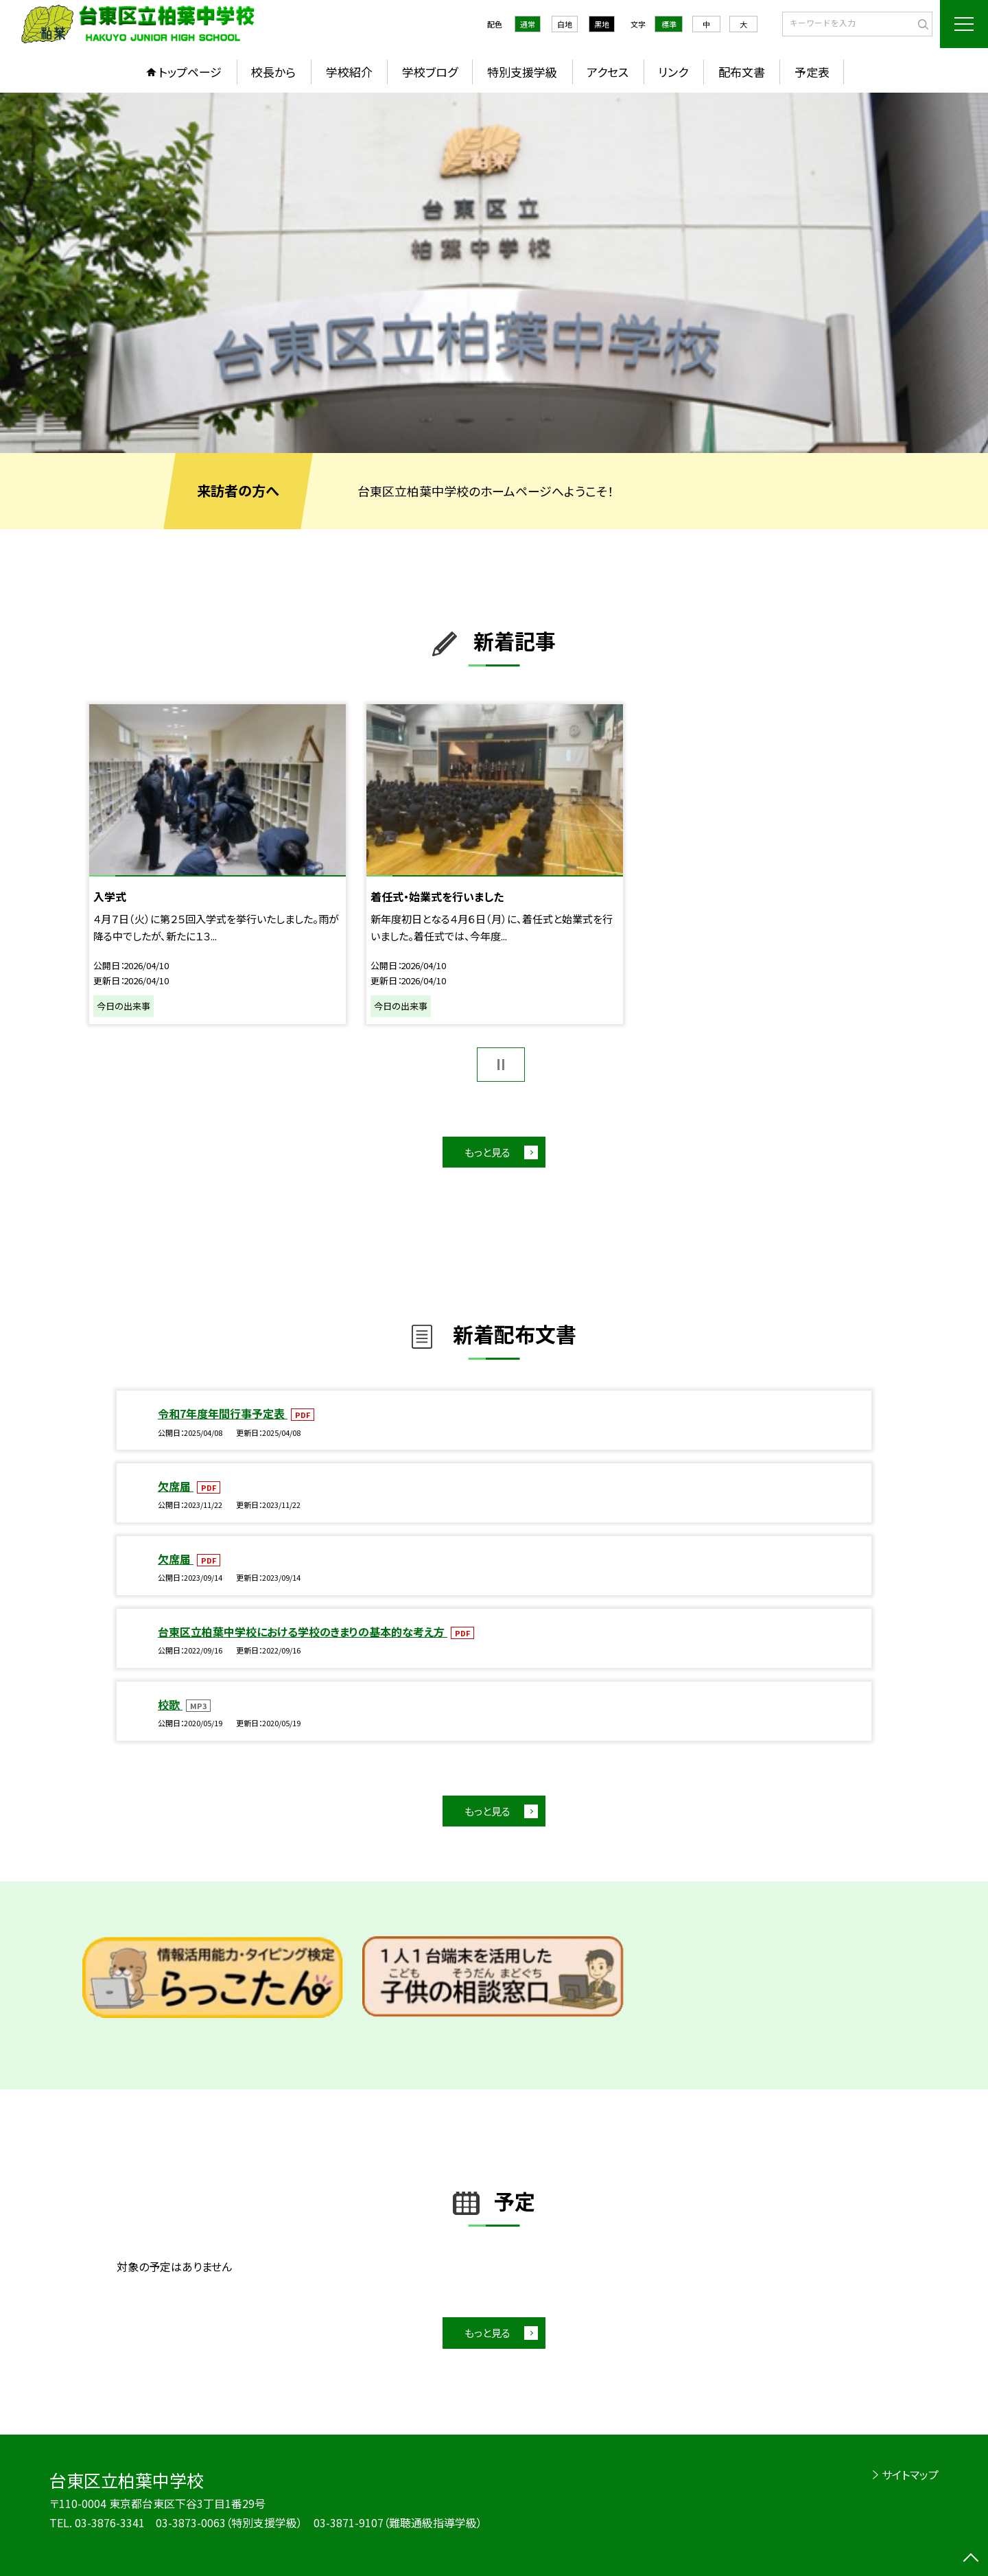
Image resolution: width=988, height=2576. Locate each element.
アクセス (607, 71)
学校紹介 (349, 71)
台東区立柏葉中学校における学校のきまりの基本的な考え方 (302, 1631)
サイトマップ (910, 2474)
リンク (673, 71)
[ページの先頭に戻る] (971, 2559)
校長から (273, 71)
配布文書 (741, 71)
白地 (564, 24)
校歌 (170, 1704)
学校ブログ (430, 71)
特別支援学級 (522, 71)
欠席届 (175, 1486)
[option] (494, 273)
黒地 (601, 24)
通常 (527, 24)
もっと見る (487, 1152)
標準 (669, 24)
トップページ (190, 71)
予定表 (812, 71)
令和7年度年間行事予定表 (222, 1413)
